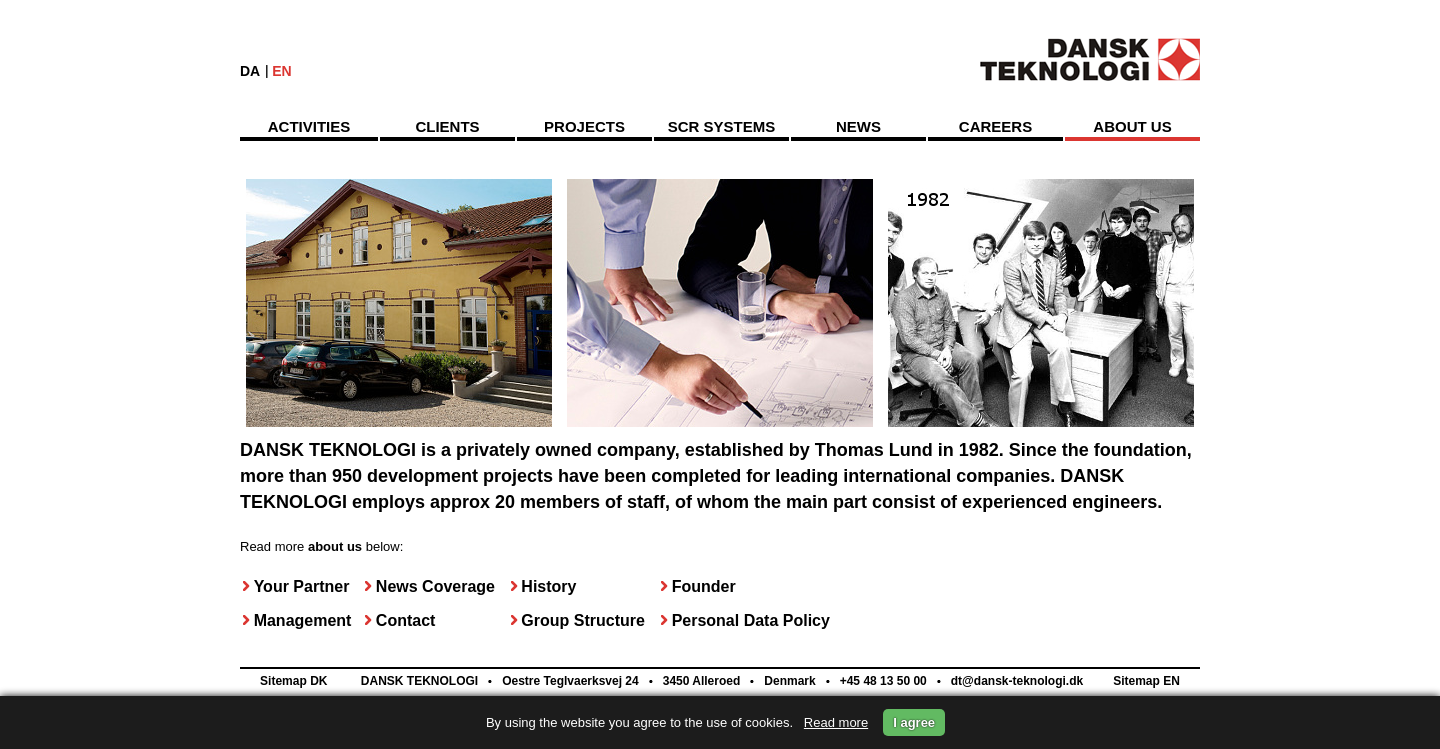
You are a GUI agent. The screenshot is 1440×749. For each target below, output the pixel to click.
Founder (704, 586)
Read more (836, 722)
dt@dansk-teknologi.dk (1015, 681)
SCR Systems (722, 126)
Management (303, 620)
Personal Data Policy (751, 620)
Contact (406, 620)
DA (250, 71)
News (858, 126)
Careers (995, 126)
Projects (584, 126)
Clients (447, 126)
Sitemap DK (293, 681)
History (548, 586)
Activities (309, 126)
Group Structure (583, 620)
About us (1132, 126)
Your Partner (302, 586)
